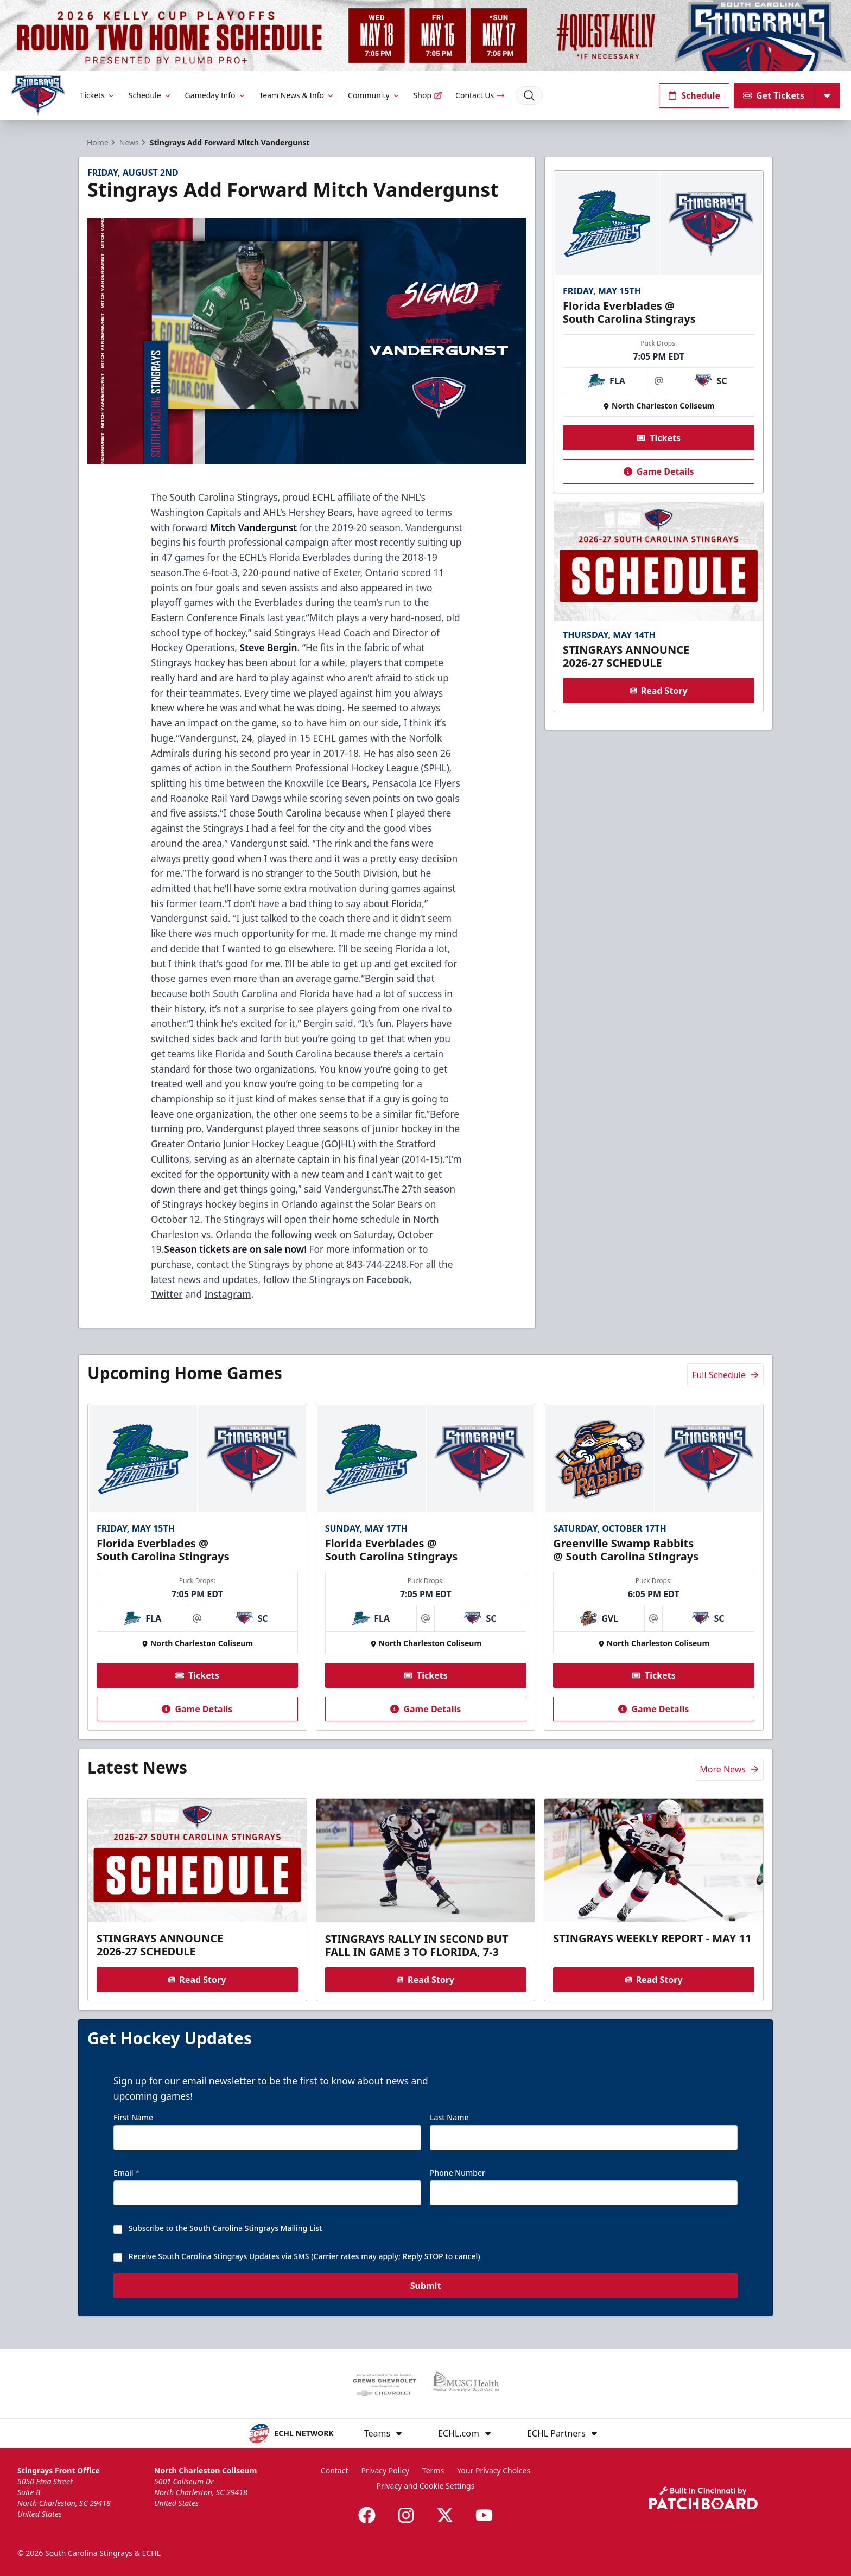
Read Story (658, 691)
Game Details (658, 471)
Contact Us (480, 95)
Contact (334, 2470)
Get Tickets (773, 95)
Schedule (150, 95)
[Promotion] (425, 35)
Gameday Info (215, 95)
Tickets (98, 95)
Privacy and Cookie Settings (426, 2486)
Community (374, 95)
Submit (425, 2292)
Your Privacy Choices (493, 2470)
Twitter (167, 1293)
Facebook (387, 1279)
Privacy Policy (385, 2470)
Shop (428, 95)
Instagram (228, 1293)
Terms (433, 2470)
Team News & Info (297, 95)
